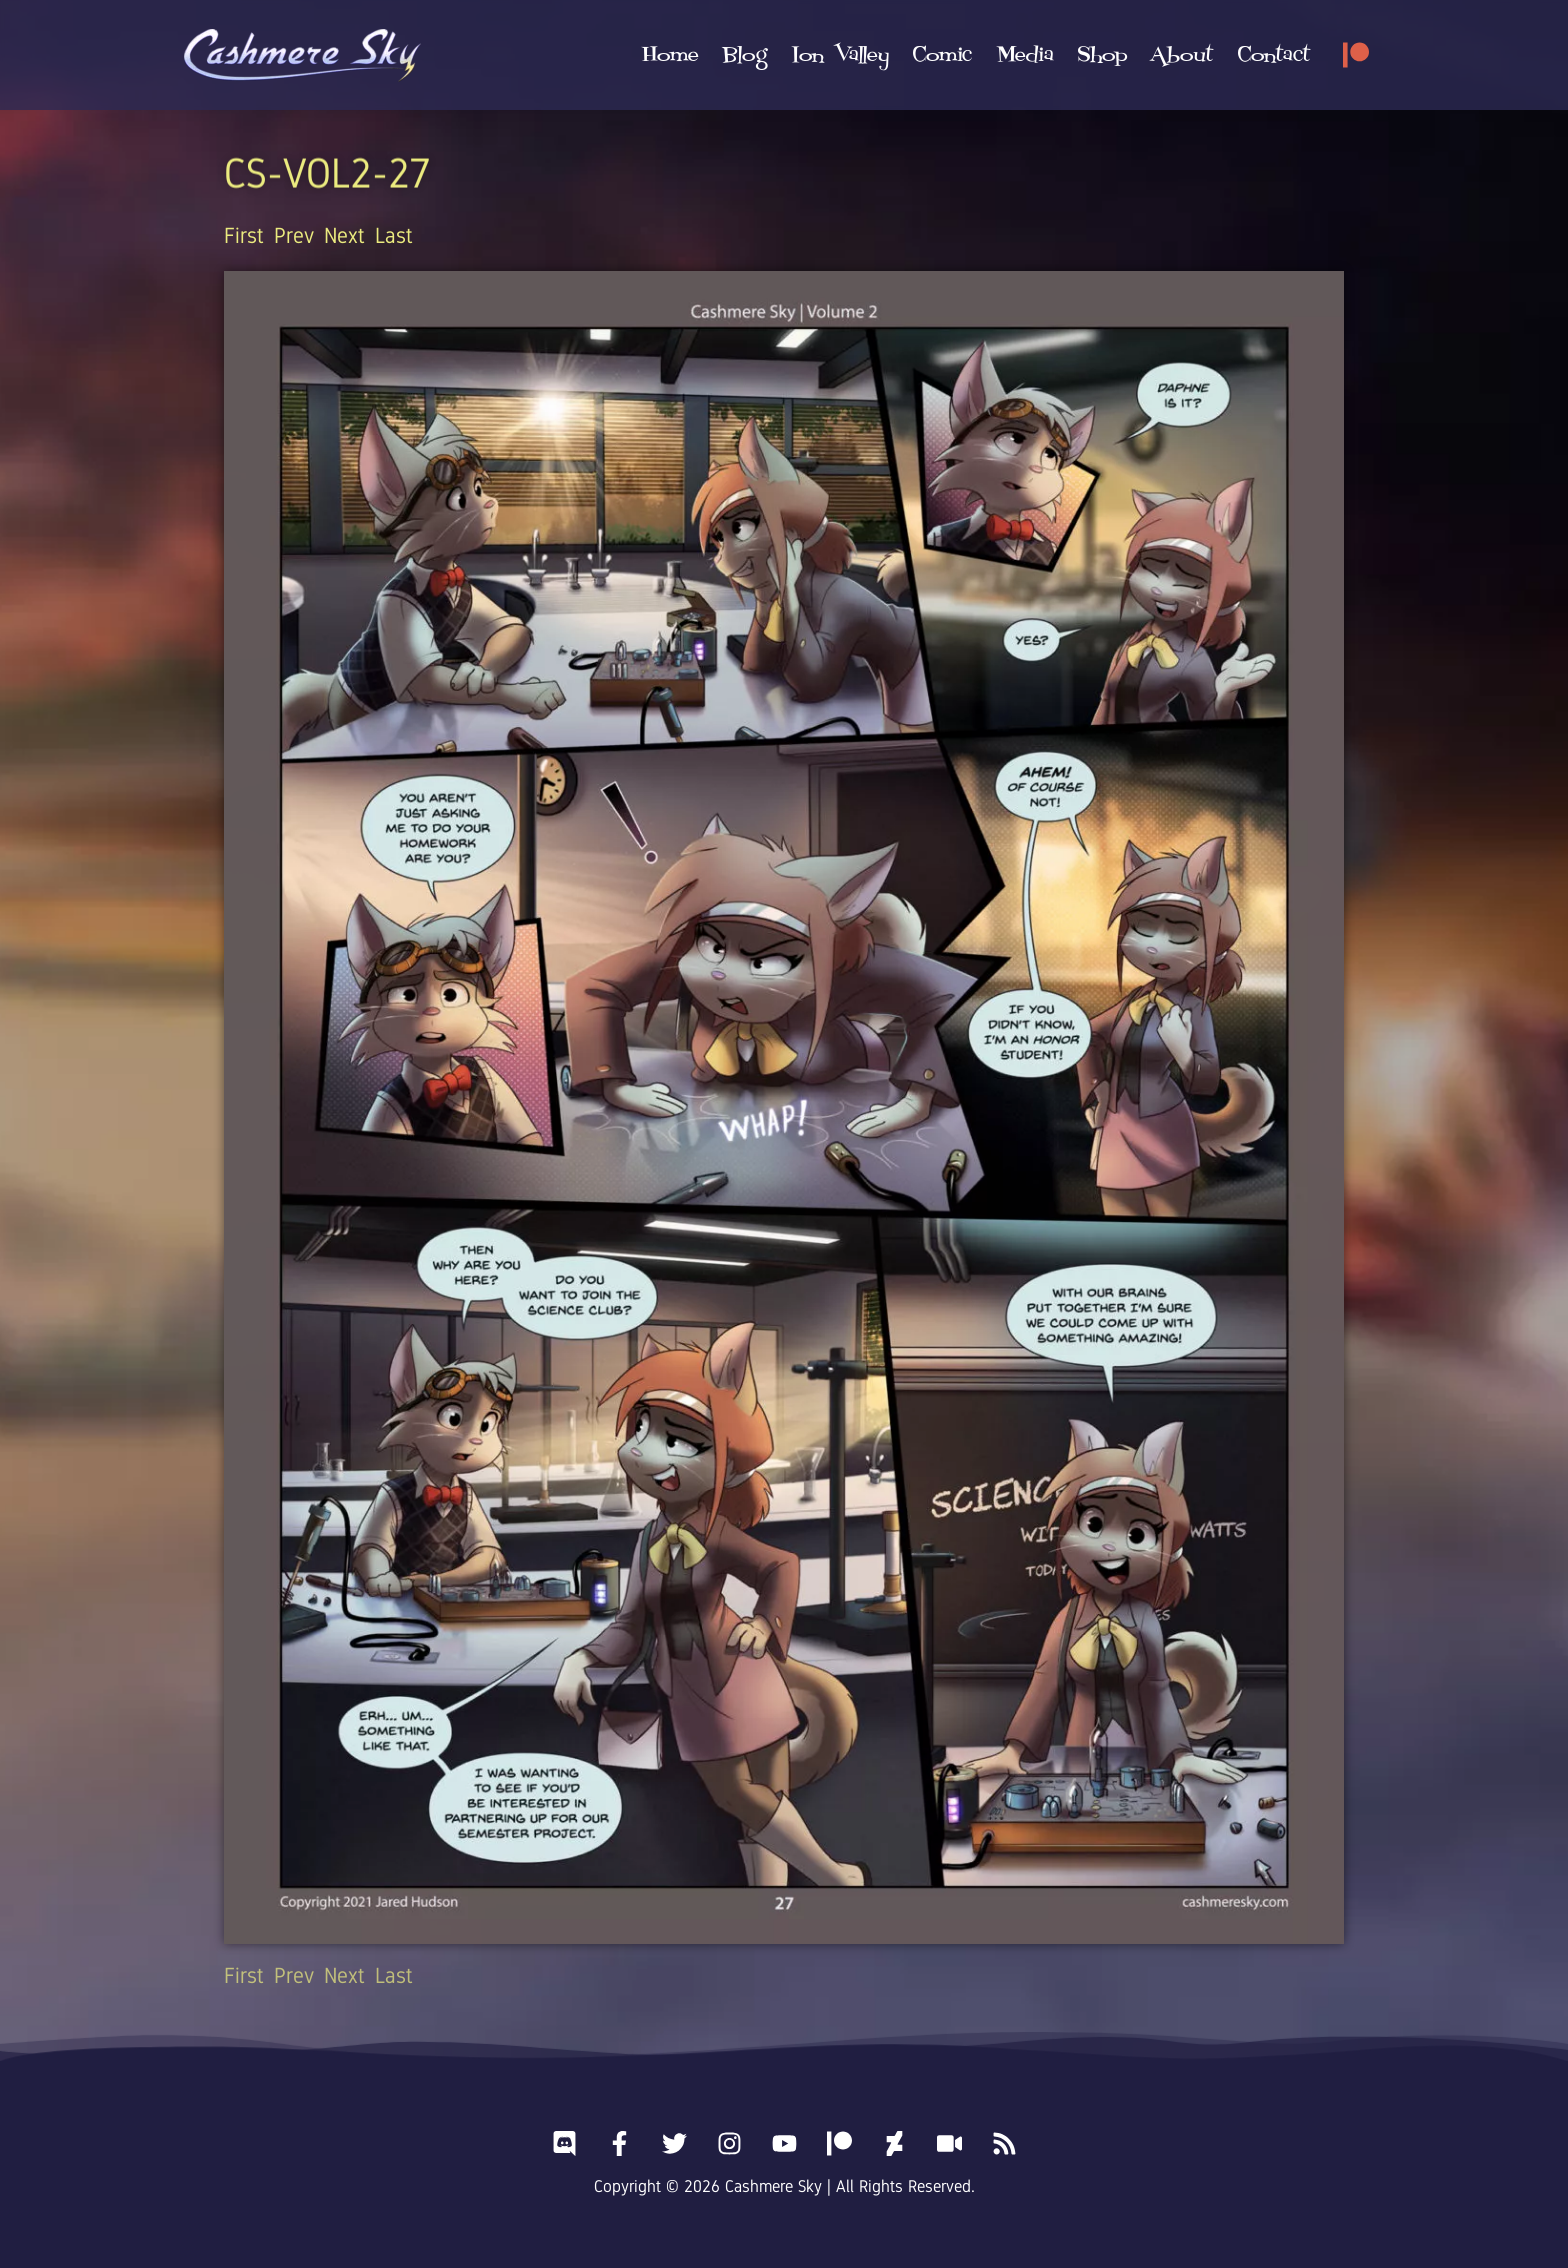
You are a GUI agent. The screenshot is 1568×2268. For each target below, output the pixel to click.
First (244, 235)
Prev (294, 235)
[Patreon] (1356, 55)
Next (344, 235)
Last (394, 235)
